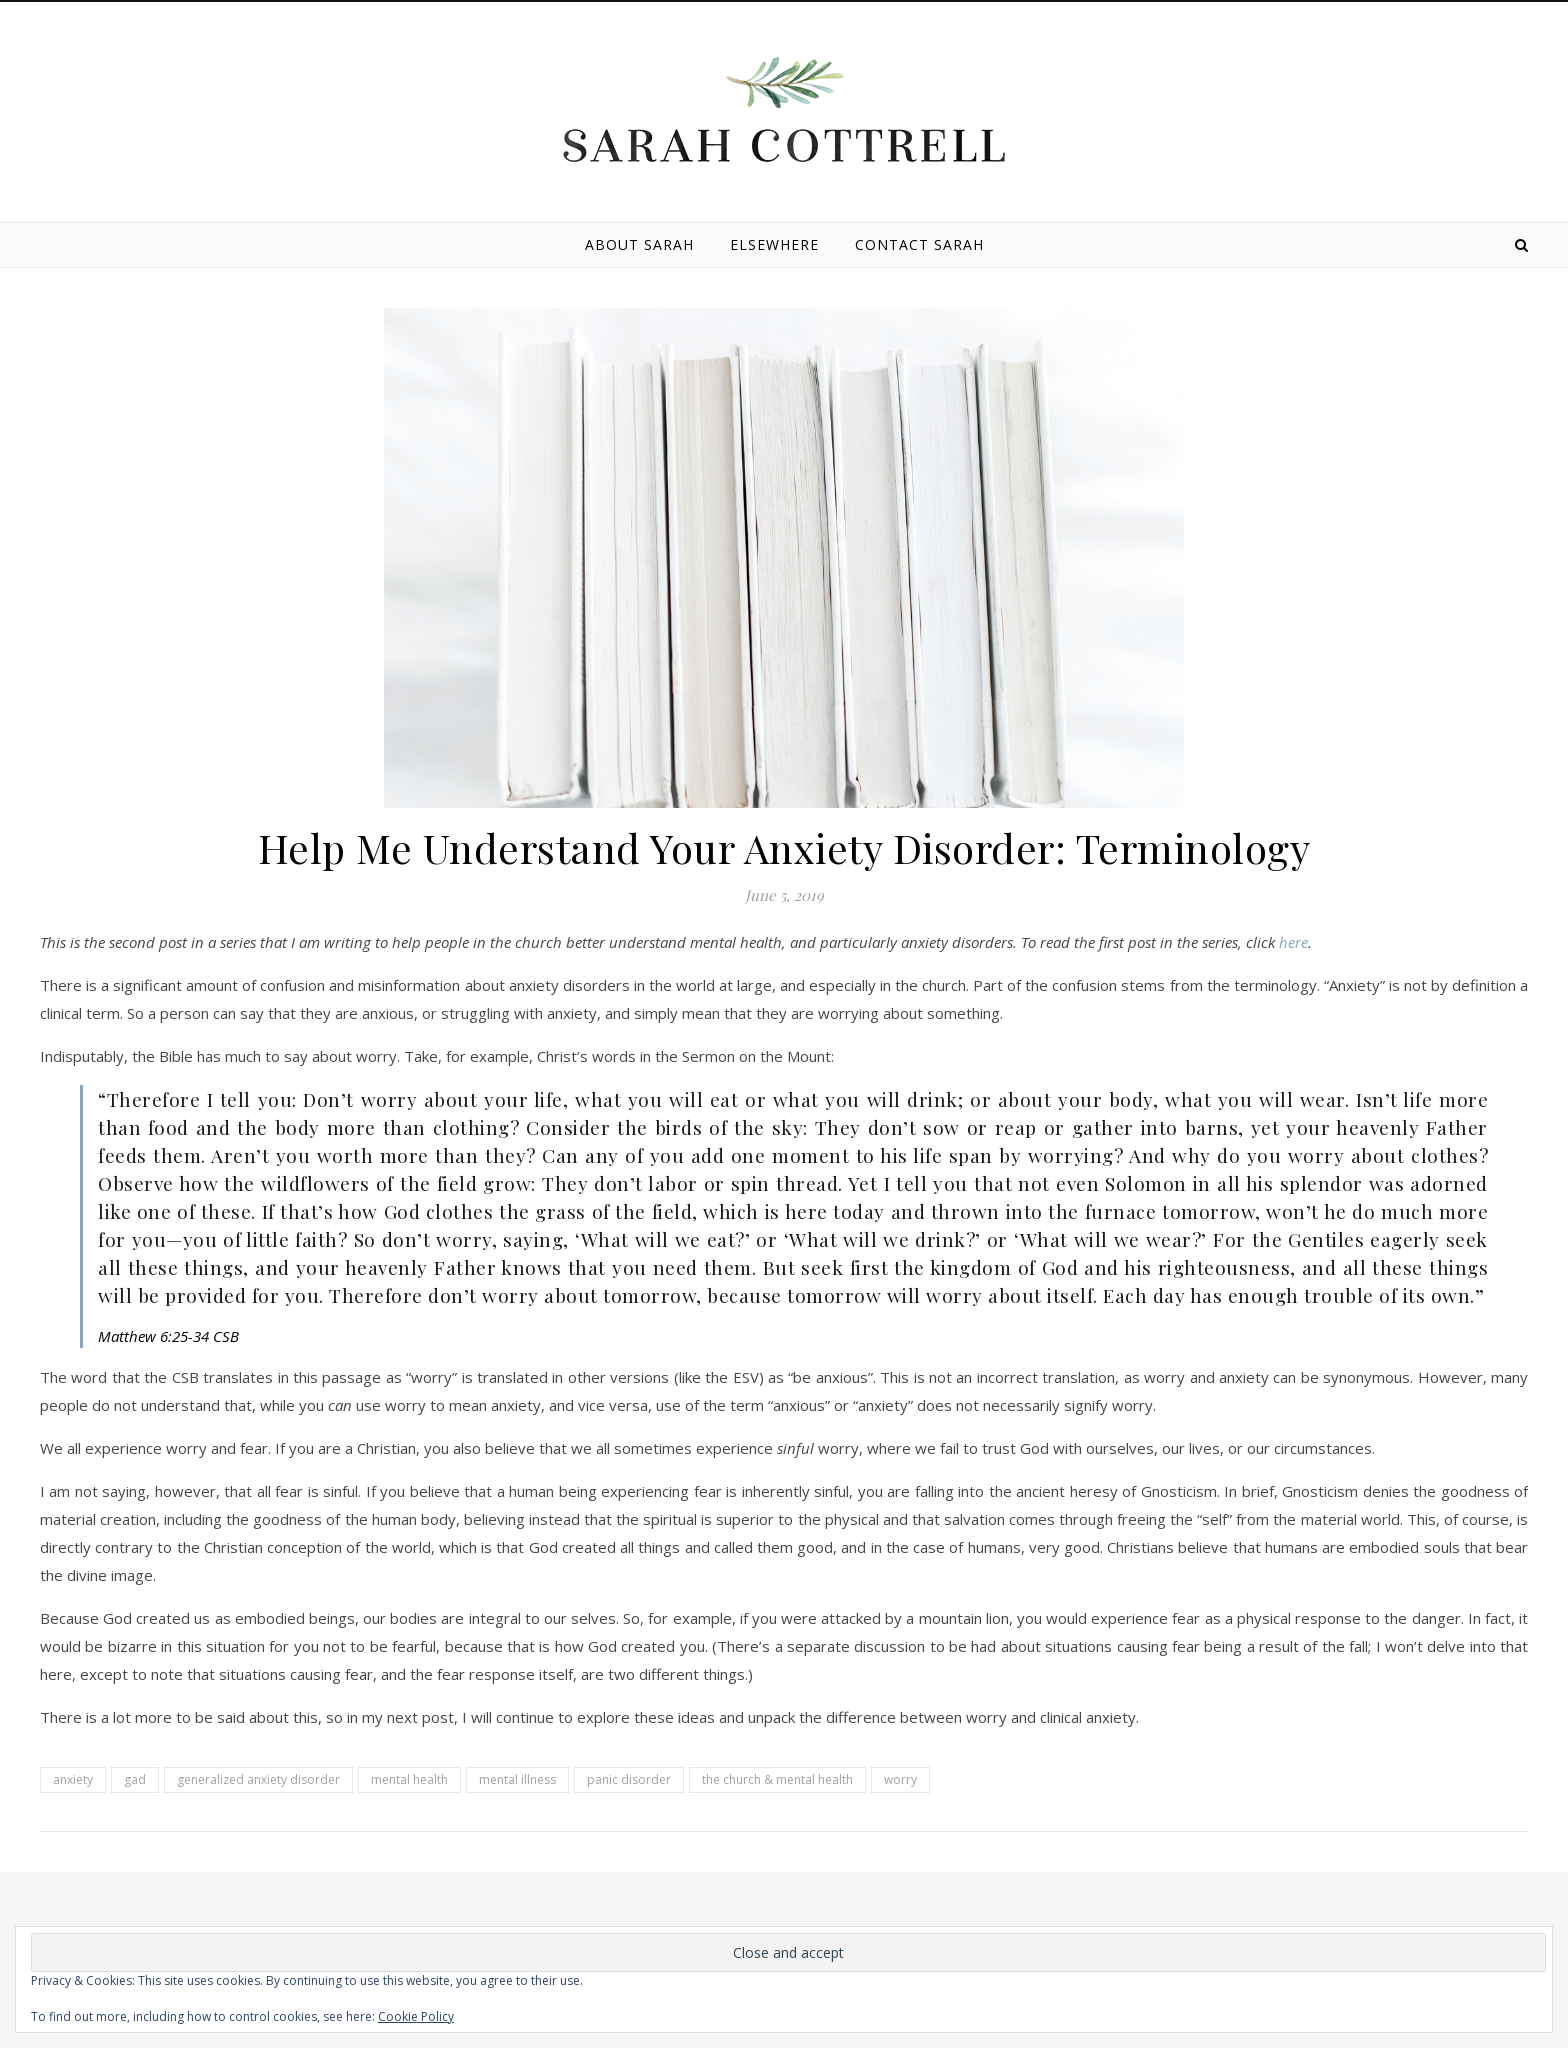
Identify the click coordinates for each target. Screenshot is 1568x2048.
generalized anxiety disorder (258, 1779)
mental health (409, 1779)
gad (135, 1779)
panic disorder (629, 1779)
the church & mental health (777, 1779)
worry (900, 1779)
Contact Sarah (919, 244)
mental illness (517, 1779)
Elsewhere (774, 244)
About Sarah (639, 244)
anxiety (73, 1779)
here (1293, 942)
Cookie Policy (416, 2016)
